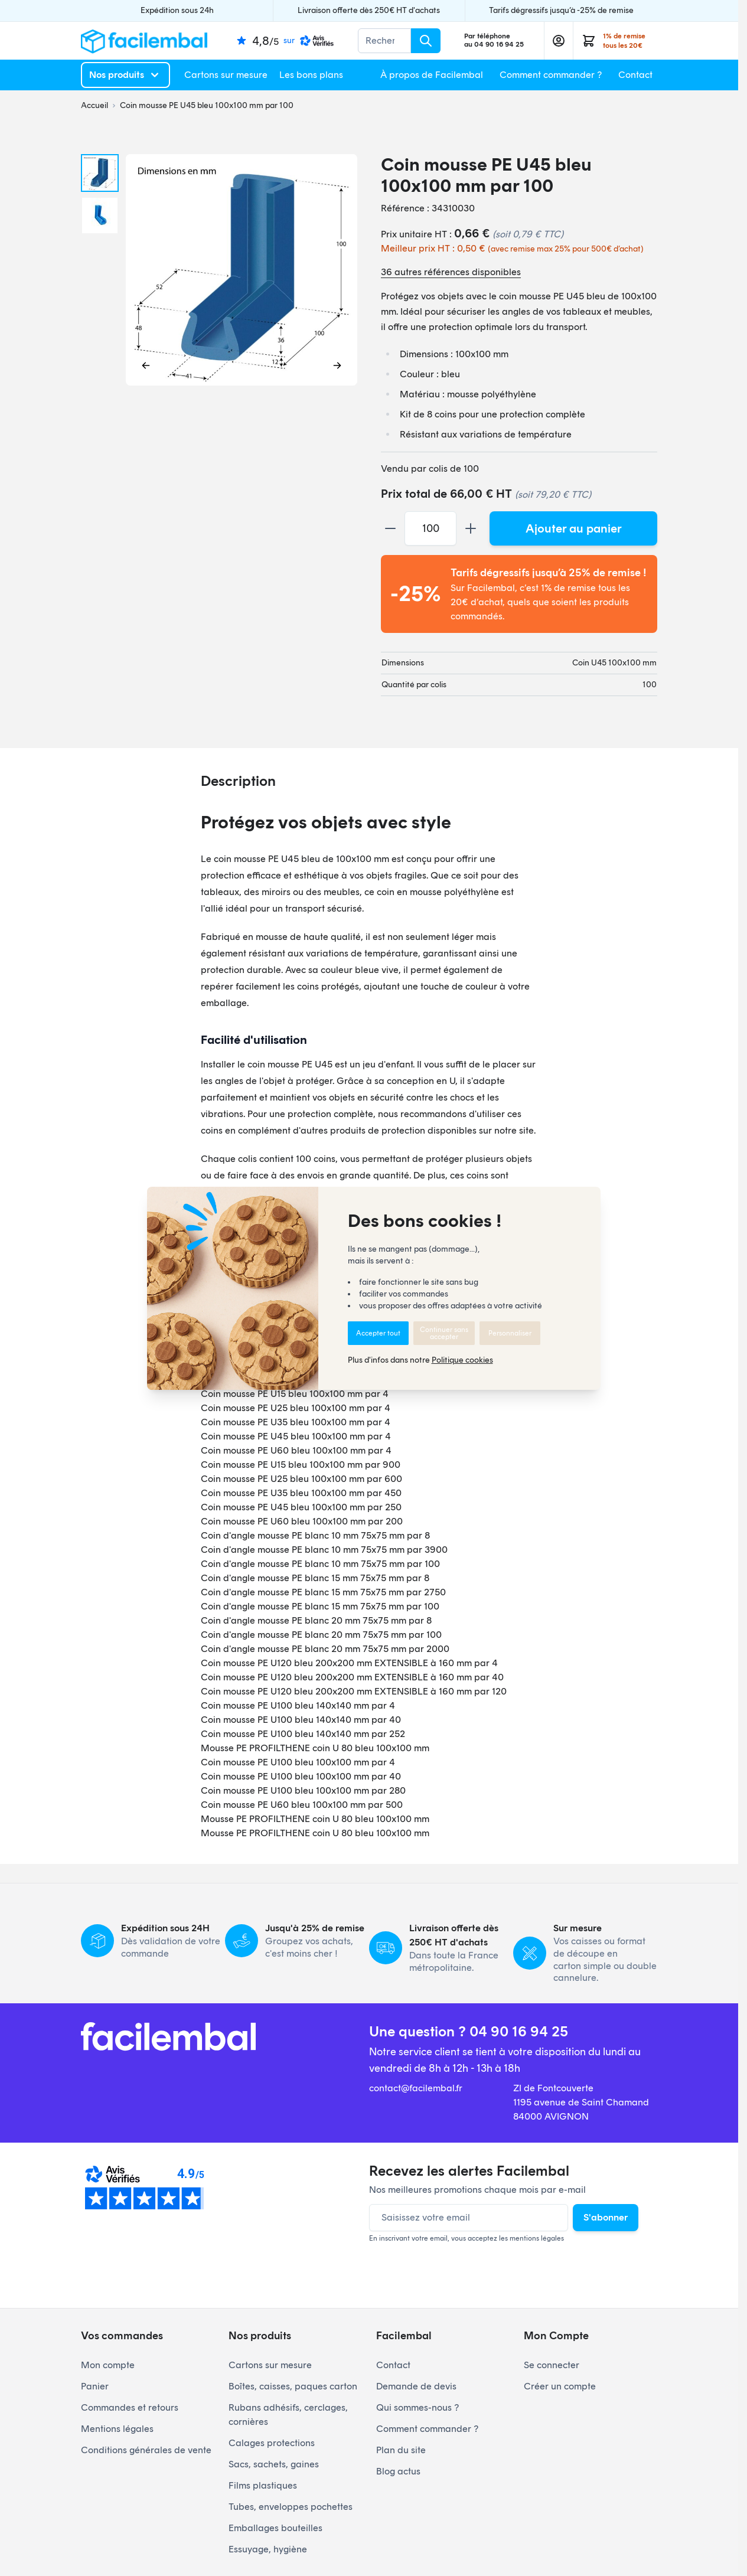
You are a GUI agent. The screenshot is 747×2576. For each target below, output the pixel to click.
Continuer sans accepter (444, 1333)
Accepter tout (378, 1333)
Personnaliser (509, 1333)
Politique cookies (462, 1360)
